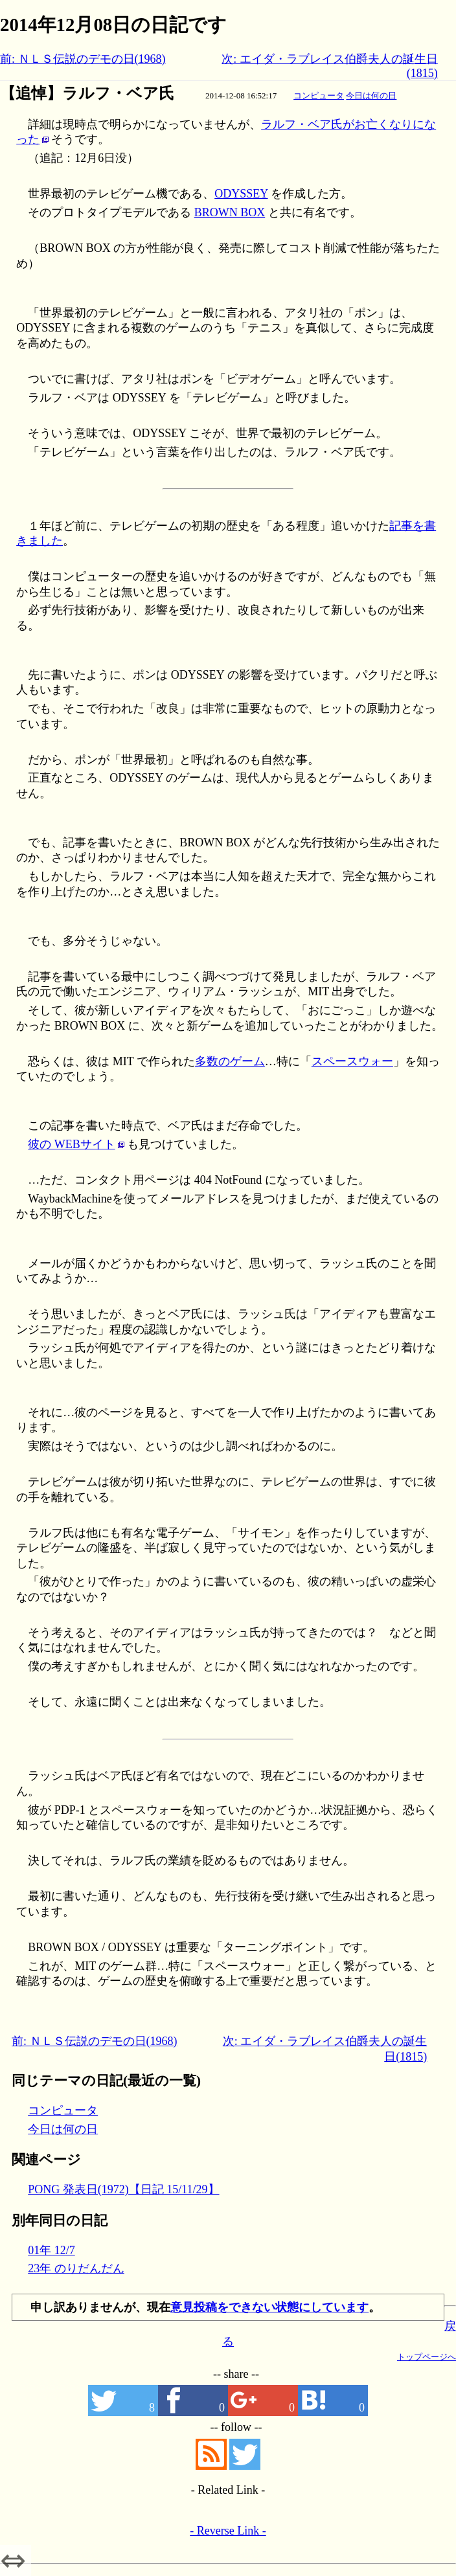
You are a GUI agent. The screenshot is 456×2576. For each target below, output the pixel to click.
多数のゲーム (230, 1061)
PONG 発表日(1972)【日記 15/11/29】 (123, 2189)
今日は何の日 (371, 95)
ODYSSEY (241, 193)
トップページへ (426, 2357)
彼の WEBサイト (71, 1144)
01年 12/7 (51, 2250)
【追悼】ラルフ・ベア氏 (87, 93)
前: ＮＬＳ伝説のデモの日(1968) (83, 58)
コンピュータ (318, 95)
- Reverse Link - (228, 2530)
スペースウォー (352, 1061)
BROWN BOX (230, 212)
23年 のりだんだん (76, 2268)
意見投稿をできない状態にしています (269, 2307)
